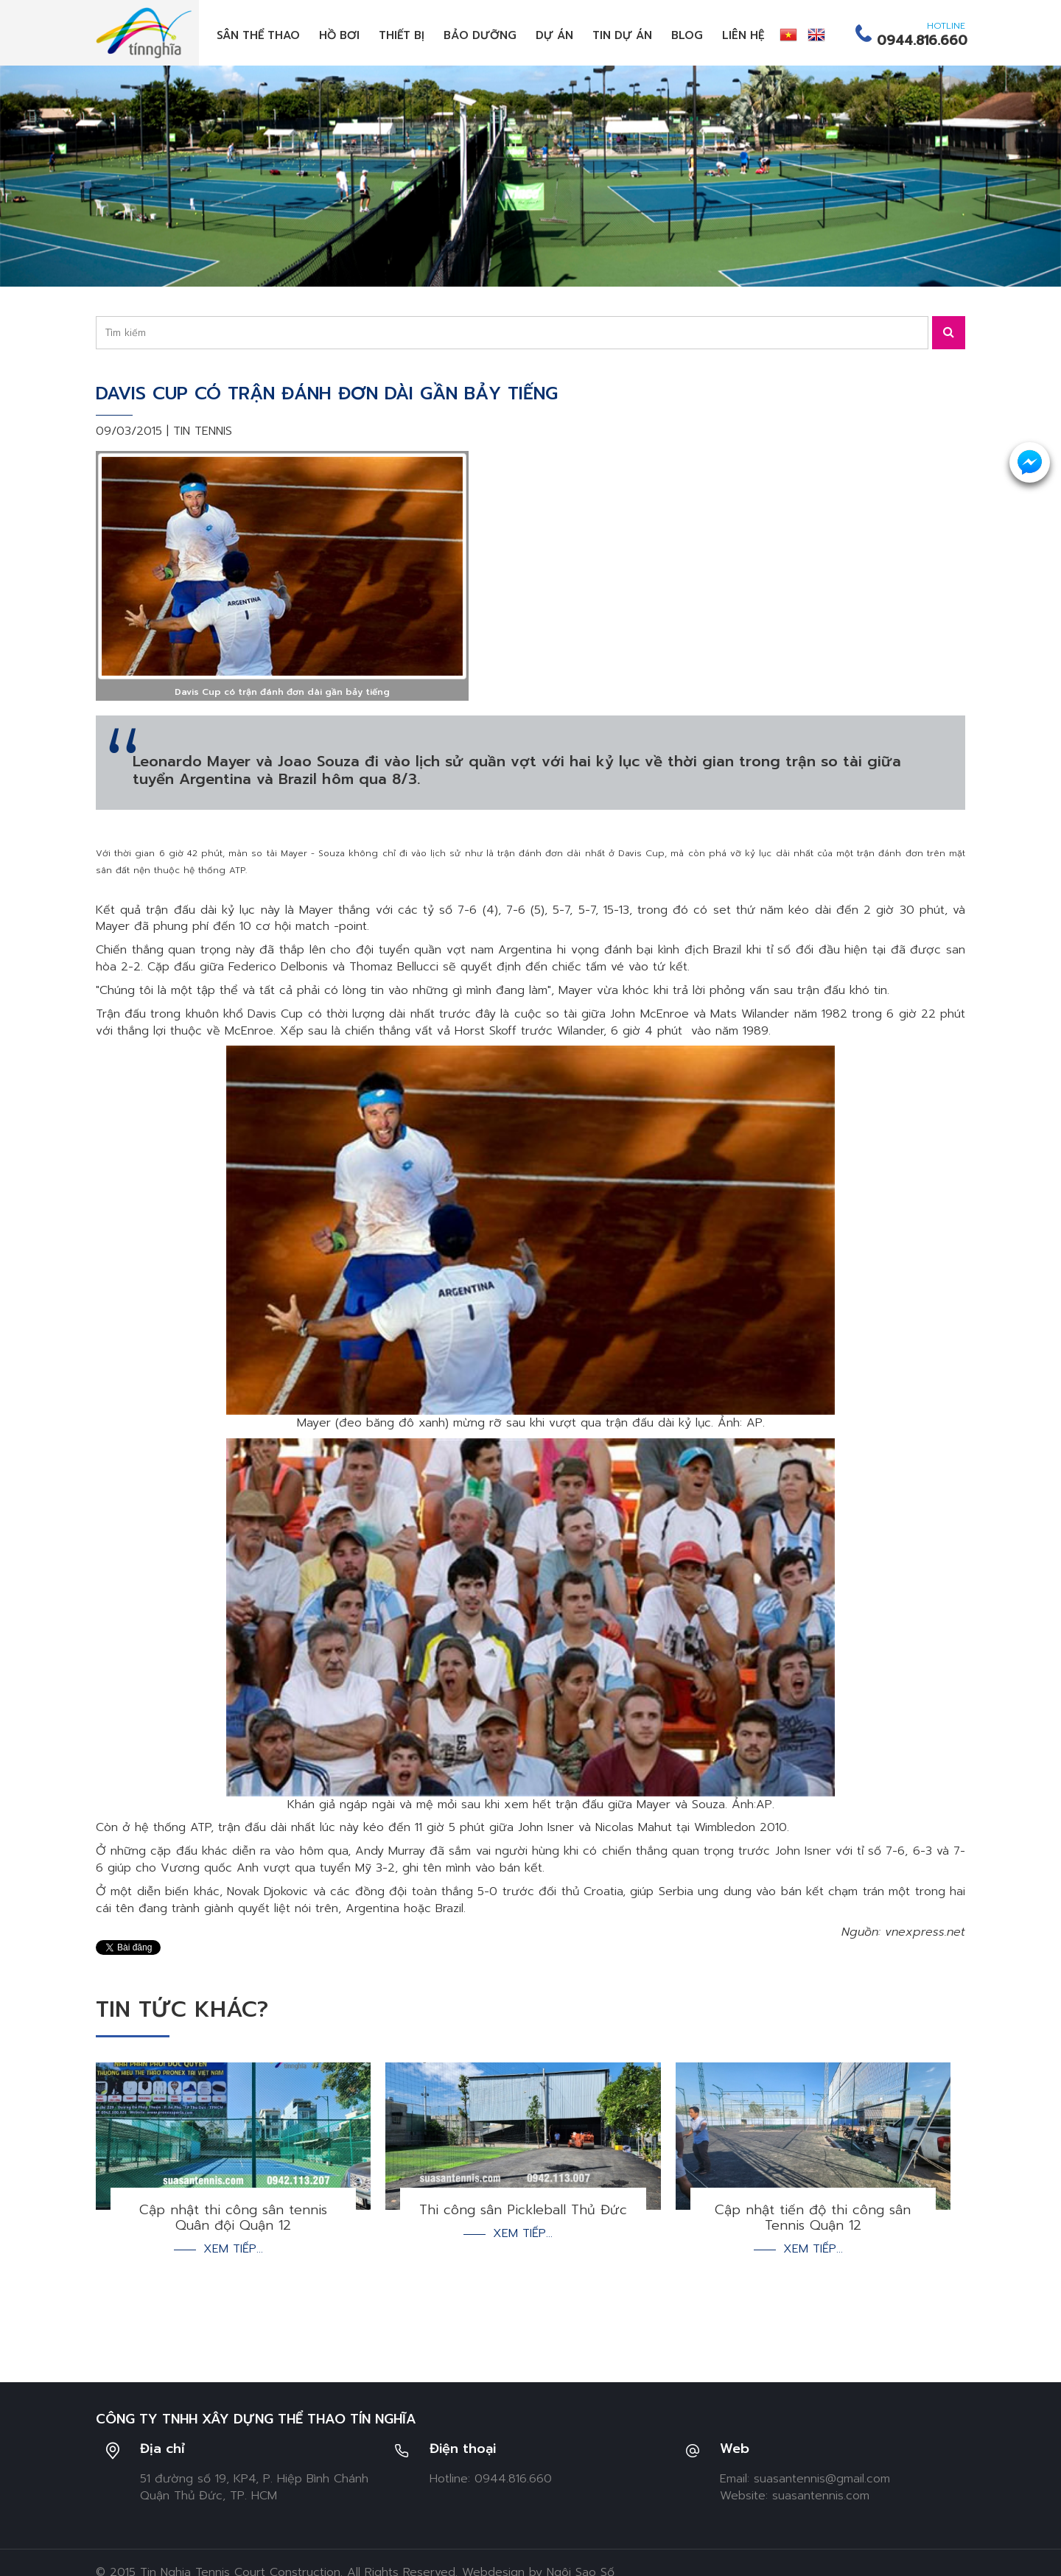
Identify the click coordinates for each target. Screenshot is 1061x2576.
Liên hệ (743, 35)
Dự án (554, 35)
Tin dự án (622, 35)
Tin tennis (202, 431)
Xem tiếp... (233, 2249)
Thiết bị (401, 35)
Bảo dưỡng (480, 35)
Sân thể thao (258, 35)
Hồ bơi (339, 35)
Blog (687, 35)
